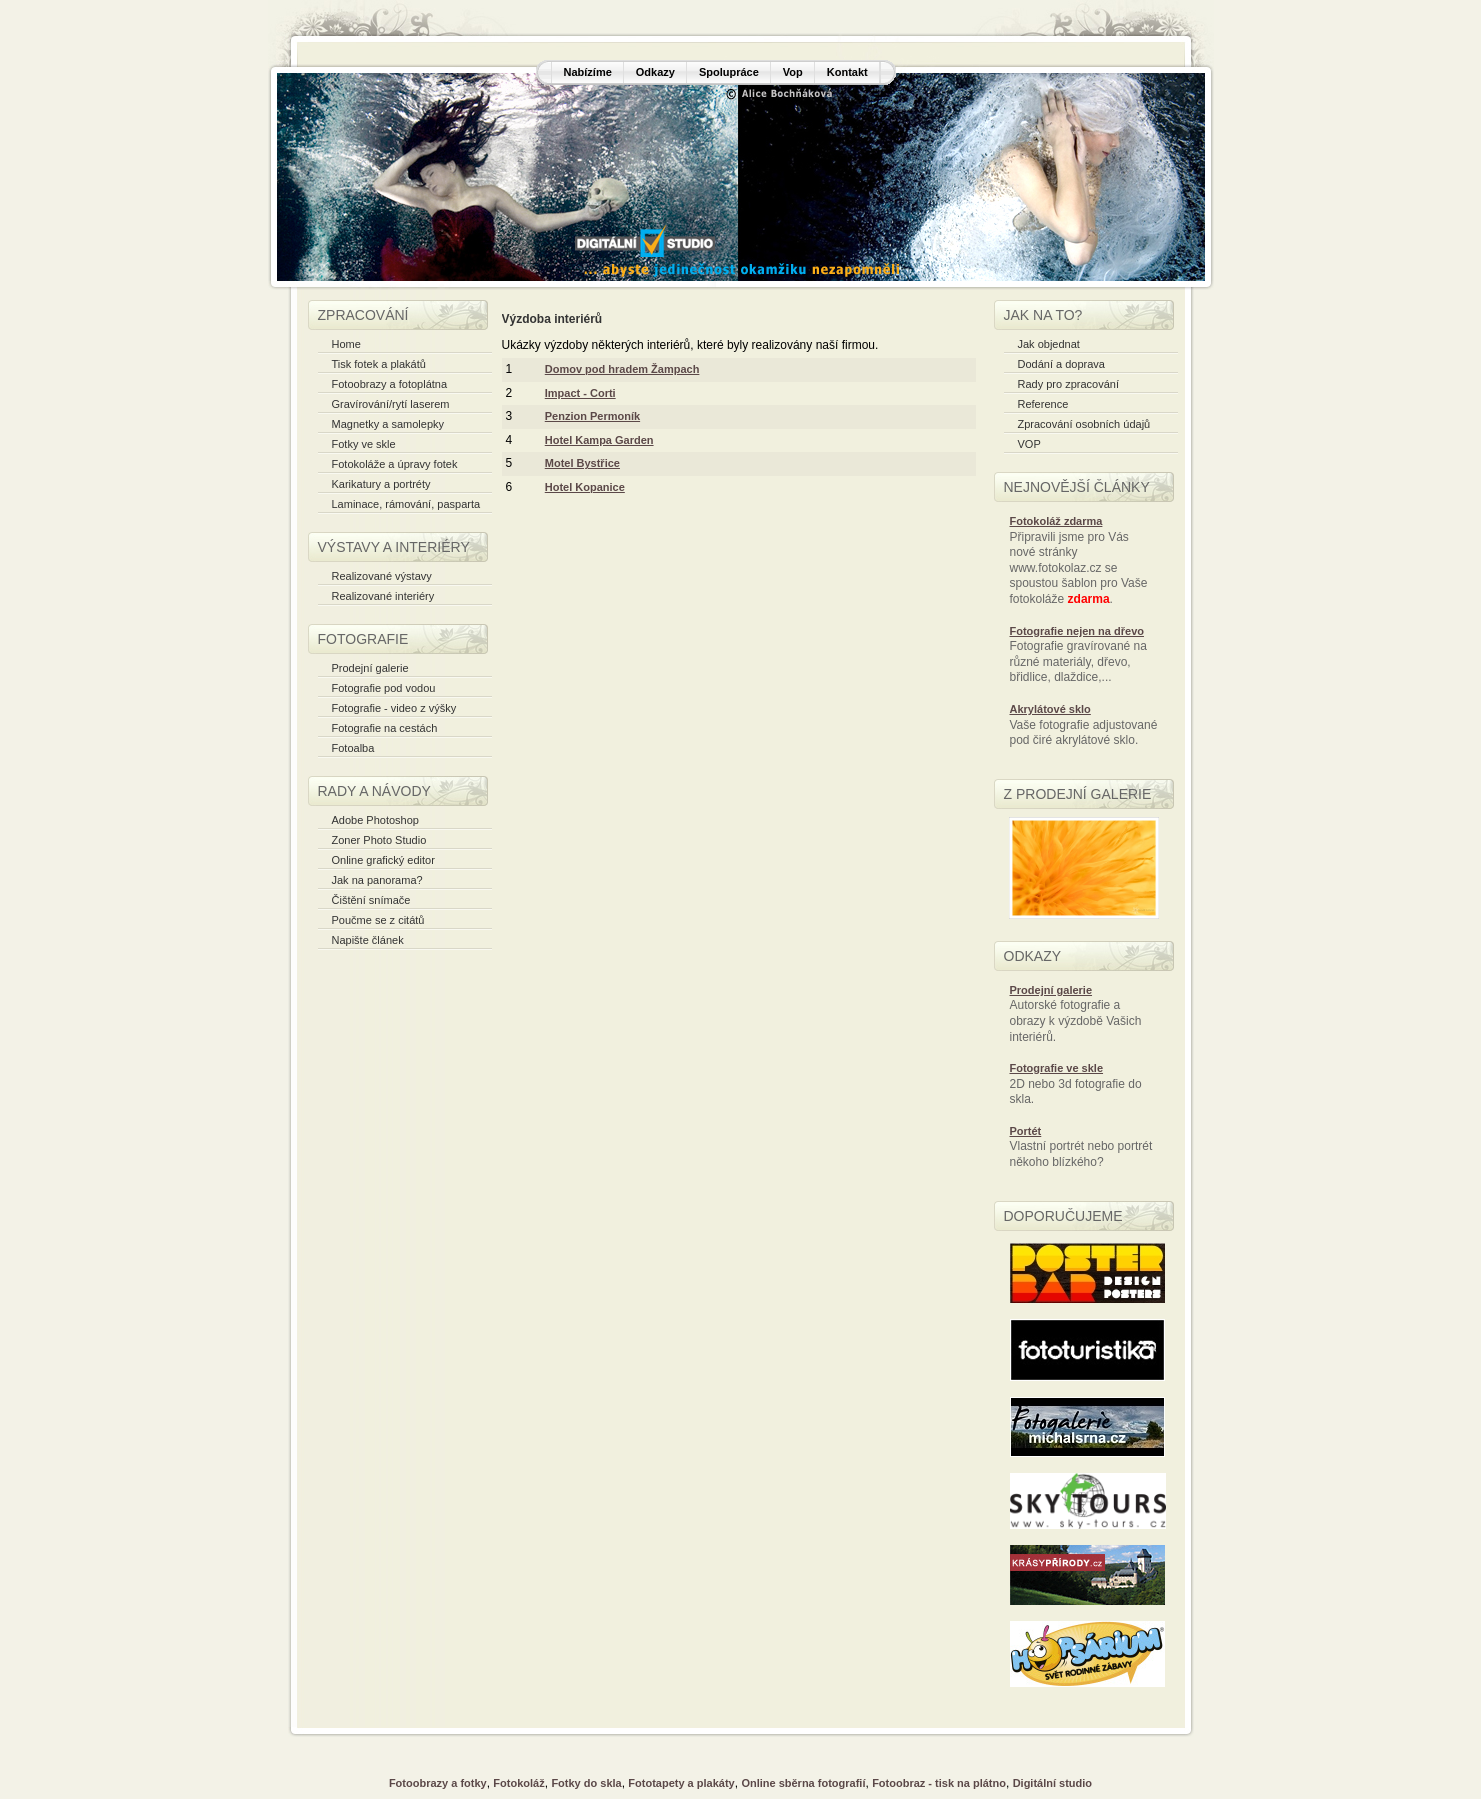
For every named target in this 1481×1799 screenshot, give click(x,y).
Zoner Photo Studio (379, 840)
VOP (1029, 444)
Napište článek (368, 940)
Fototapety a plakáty (681, 1783)
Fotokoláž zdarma (1056, 521)
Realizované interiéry (383, 596)
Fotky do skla (586, 1783)
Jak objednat (1049, 344)
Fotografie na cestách (385, 728)
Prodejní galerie (370, 668)
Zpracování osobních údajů (1084, 424)
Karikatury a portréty (381, 484)
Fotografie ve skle (1057, 1068)
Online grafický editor (383, 860)
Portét (1026, 1131)
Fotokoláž (518, 1783)
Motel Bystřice (582, 463)
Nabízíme (588, 72)
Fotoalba (353, 748)
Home (346, 344)
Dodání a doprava (1061, 364)
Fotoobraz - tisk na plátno (939, 1783)
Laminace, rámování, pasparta (406, 504)
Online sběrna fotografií (803, 1783)
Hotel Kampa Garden (599, 440)
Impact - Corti (580, 393)
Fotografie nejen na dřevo (1077, 631)
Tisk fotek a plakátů (379, 364)
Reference (1043, 404)
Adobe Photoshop (375, 820)
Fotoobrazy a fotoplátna (390, 384)
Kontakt (847, 72)
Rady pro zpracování (1069, 384)
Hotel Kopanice (585, 487)
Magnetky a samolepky (388, 424)
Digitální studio (1052, 1783)
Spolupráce (729, 72)
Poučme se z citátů (378, 920)
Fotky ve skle (364, 444)
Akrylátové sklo (1050, 709)
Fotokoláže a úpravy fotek (395, 464)
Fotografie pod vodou (384, 688)
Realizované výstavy (382, 576)
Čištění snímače (371, 900)
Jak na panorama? (377, 880)
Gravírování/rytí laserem (391, 404)
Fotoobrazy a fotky (438, 1783)
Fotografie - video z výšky (394, 708)
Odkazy (655, 72)
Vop (793, 72)
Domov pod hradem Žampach (622, 369)
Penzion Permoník (592, 416)
